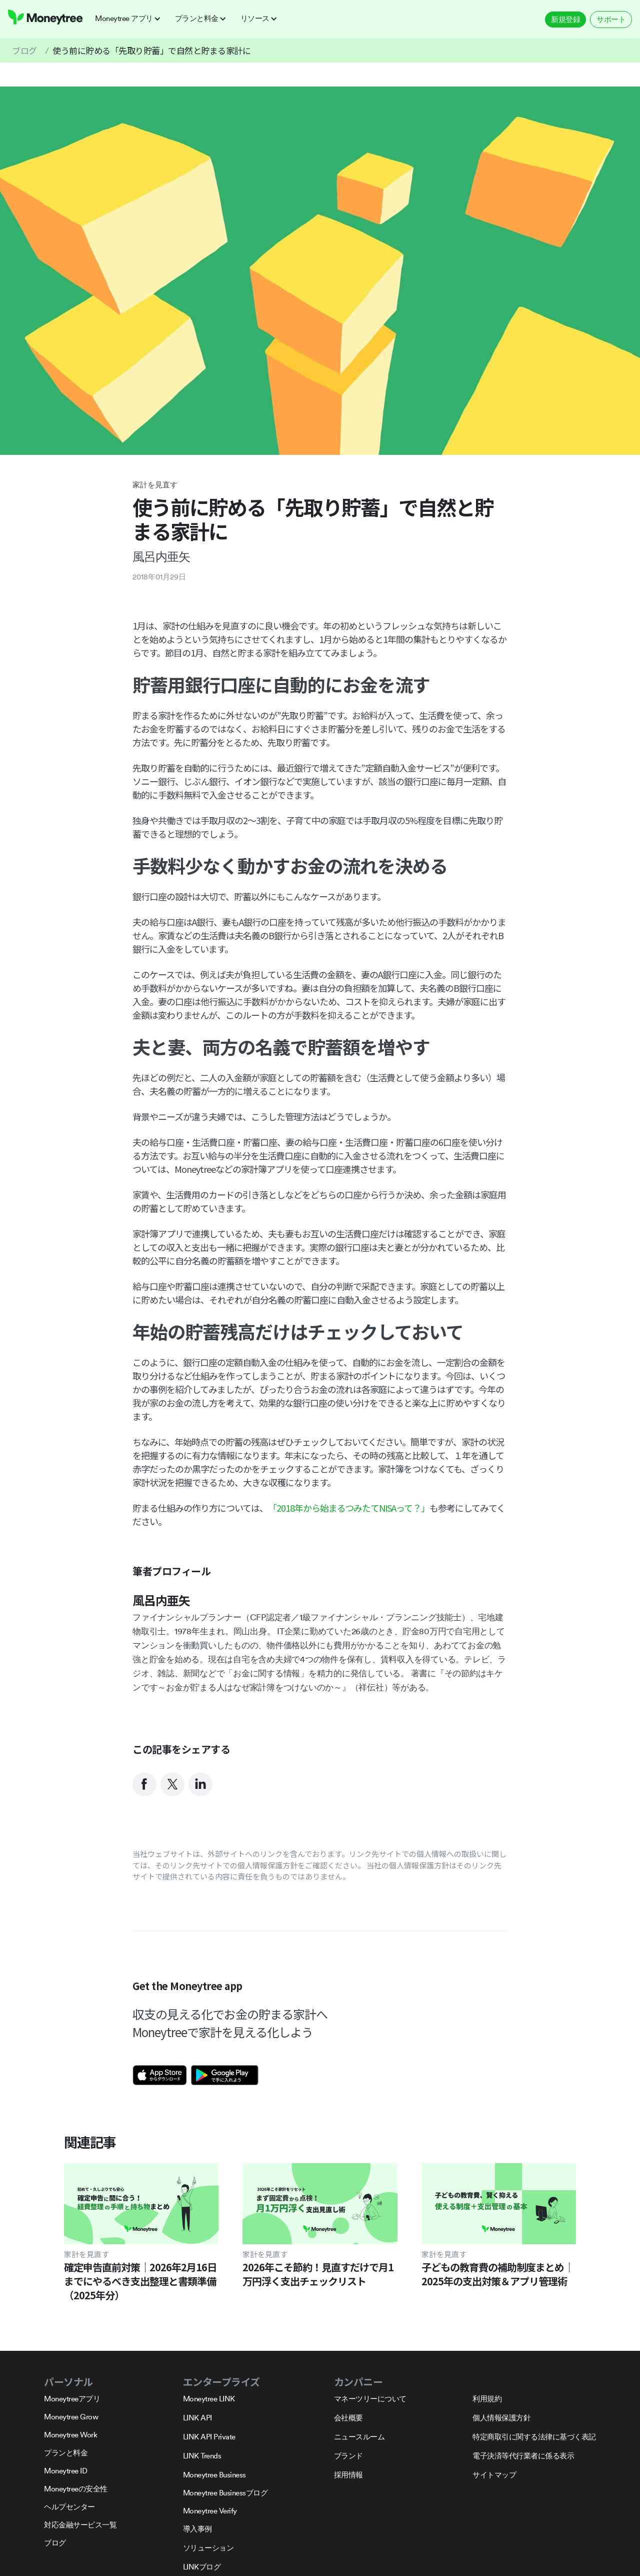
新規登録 (565, 19)
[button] (131, 19)
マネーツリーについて (370, 2398)
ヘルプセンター (69, 2506)
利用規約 (487, 2398)
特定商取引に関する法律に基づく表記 (534, 2436)
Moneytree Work (70, 2434)
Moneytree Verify (210, 2510)
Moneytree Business (214, 2474)
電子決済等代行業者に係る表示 (523, 2455)
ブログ (24, 50)
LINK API (197, 2417)
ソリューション (208, 2547)
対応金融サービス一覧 (80, 2524)
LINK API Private (209, 2436)
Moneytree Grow (71, 2416)
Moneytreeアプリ (72, 2398)
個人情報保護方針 (501, 2417)
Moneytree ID (65, 2470)
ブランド (348, 2455)
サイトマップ (494, 2474)
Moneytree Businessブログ (225, 2492)
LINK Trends (202, 2455)
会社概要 (348, 2417)
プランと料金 (66, 2452)
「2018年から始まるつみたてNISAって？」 (349, 1507)
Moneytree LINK (209, 2398)
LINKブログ (202, 2566)
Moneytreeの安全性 (76, 2488)
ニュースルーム (359, 2436)
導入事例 (197, 2528)
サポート (611, 19)
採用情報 (348, 2474)
